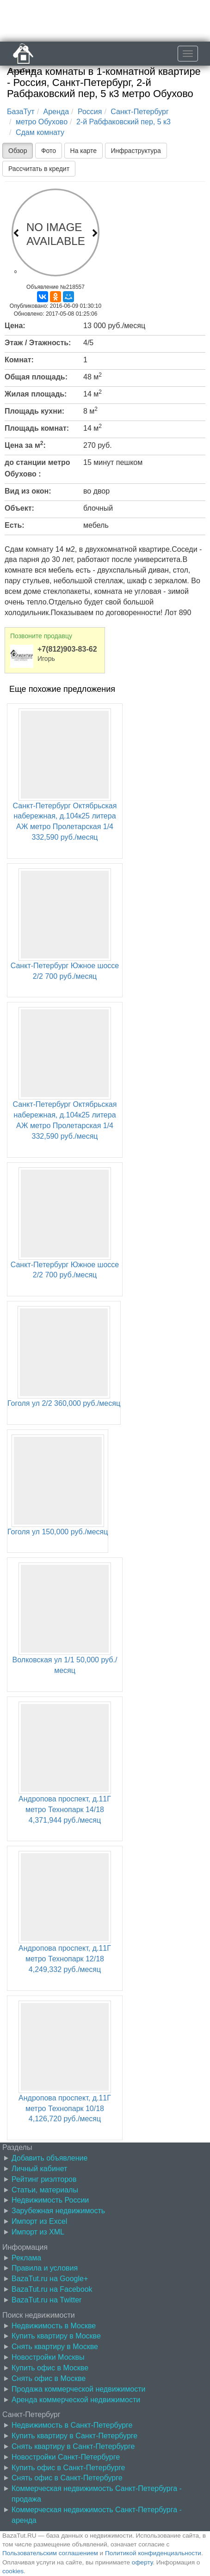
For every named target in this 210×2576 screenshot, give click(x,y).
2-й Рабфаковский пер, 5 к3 (123, 122)
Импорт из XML (38, 2232)
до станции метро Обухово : (37, 468)
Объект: (19, 508)
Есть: (15, 525)
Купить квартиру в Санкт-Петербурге (74, 2436)
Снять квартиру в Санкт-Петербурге (73, 2446)
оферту (142, 2562)
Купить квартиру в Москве (56, 2336)
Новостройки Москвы (48, 2357)
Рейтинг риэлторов (44, 2179)
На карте (83, 150)
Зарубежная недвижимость (58, 2211)
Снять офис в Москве (49, 2378)
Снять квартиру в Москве (55, 2346)
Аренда (56, 112)
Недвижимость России (50, 2200)
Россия (90, 112)
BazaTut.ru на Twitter (46, 2300)
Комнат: (19, 360)
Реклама (26, 2258)
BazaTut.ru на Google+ (50, 2279)
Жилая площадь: (36, 394)
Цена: (15, 326)
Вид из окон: (28, 491)
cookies (13, 2571)
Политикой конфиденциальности (153, 2553)
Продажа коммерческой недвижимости (78, 2389)
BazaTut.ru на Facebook (52, 2289)
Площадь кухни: (34, 411)
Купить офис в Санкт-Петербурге (68, 2468)
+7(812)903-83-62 (67, 649)
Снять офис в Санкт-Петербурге (67, 2478)
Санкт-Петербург (139, 112)
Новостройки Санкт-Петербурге (66, 2457)
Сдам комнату (40, 132)
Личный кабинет (39, 2169)
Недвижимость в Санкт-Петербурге (72, 2425)
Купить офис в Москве (50, 2368)
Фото (48, 150)
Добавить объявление (49, 2158)
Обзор (17, 150)
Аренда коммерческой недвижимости (76, 2400)
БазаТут (21, 112)
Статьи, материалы (45, 2190)
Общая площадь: (36, 377)
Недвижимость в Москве (54, 2326)
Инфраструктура (136, 150)
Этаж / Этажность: (38, 343)
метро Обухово (42, 122)
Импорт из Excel (39, 2221)
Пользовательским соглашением (50, 2553)
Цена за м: (25, 444)
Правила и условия (45, 2268)
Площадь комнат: (37, 428)
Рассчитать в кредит (38, 168)
